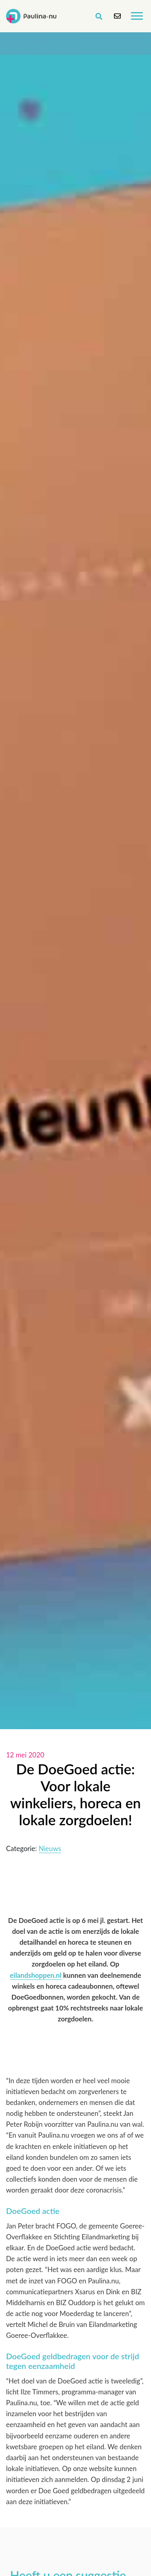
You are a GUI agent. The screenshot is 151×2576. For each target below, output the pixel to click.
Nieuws (50, 1848)
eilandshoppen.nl (36, 1975)
